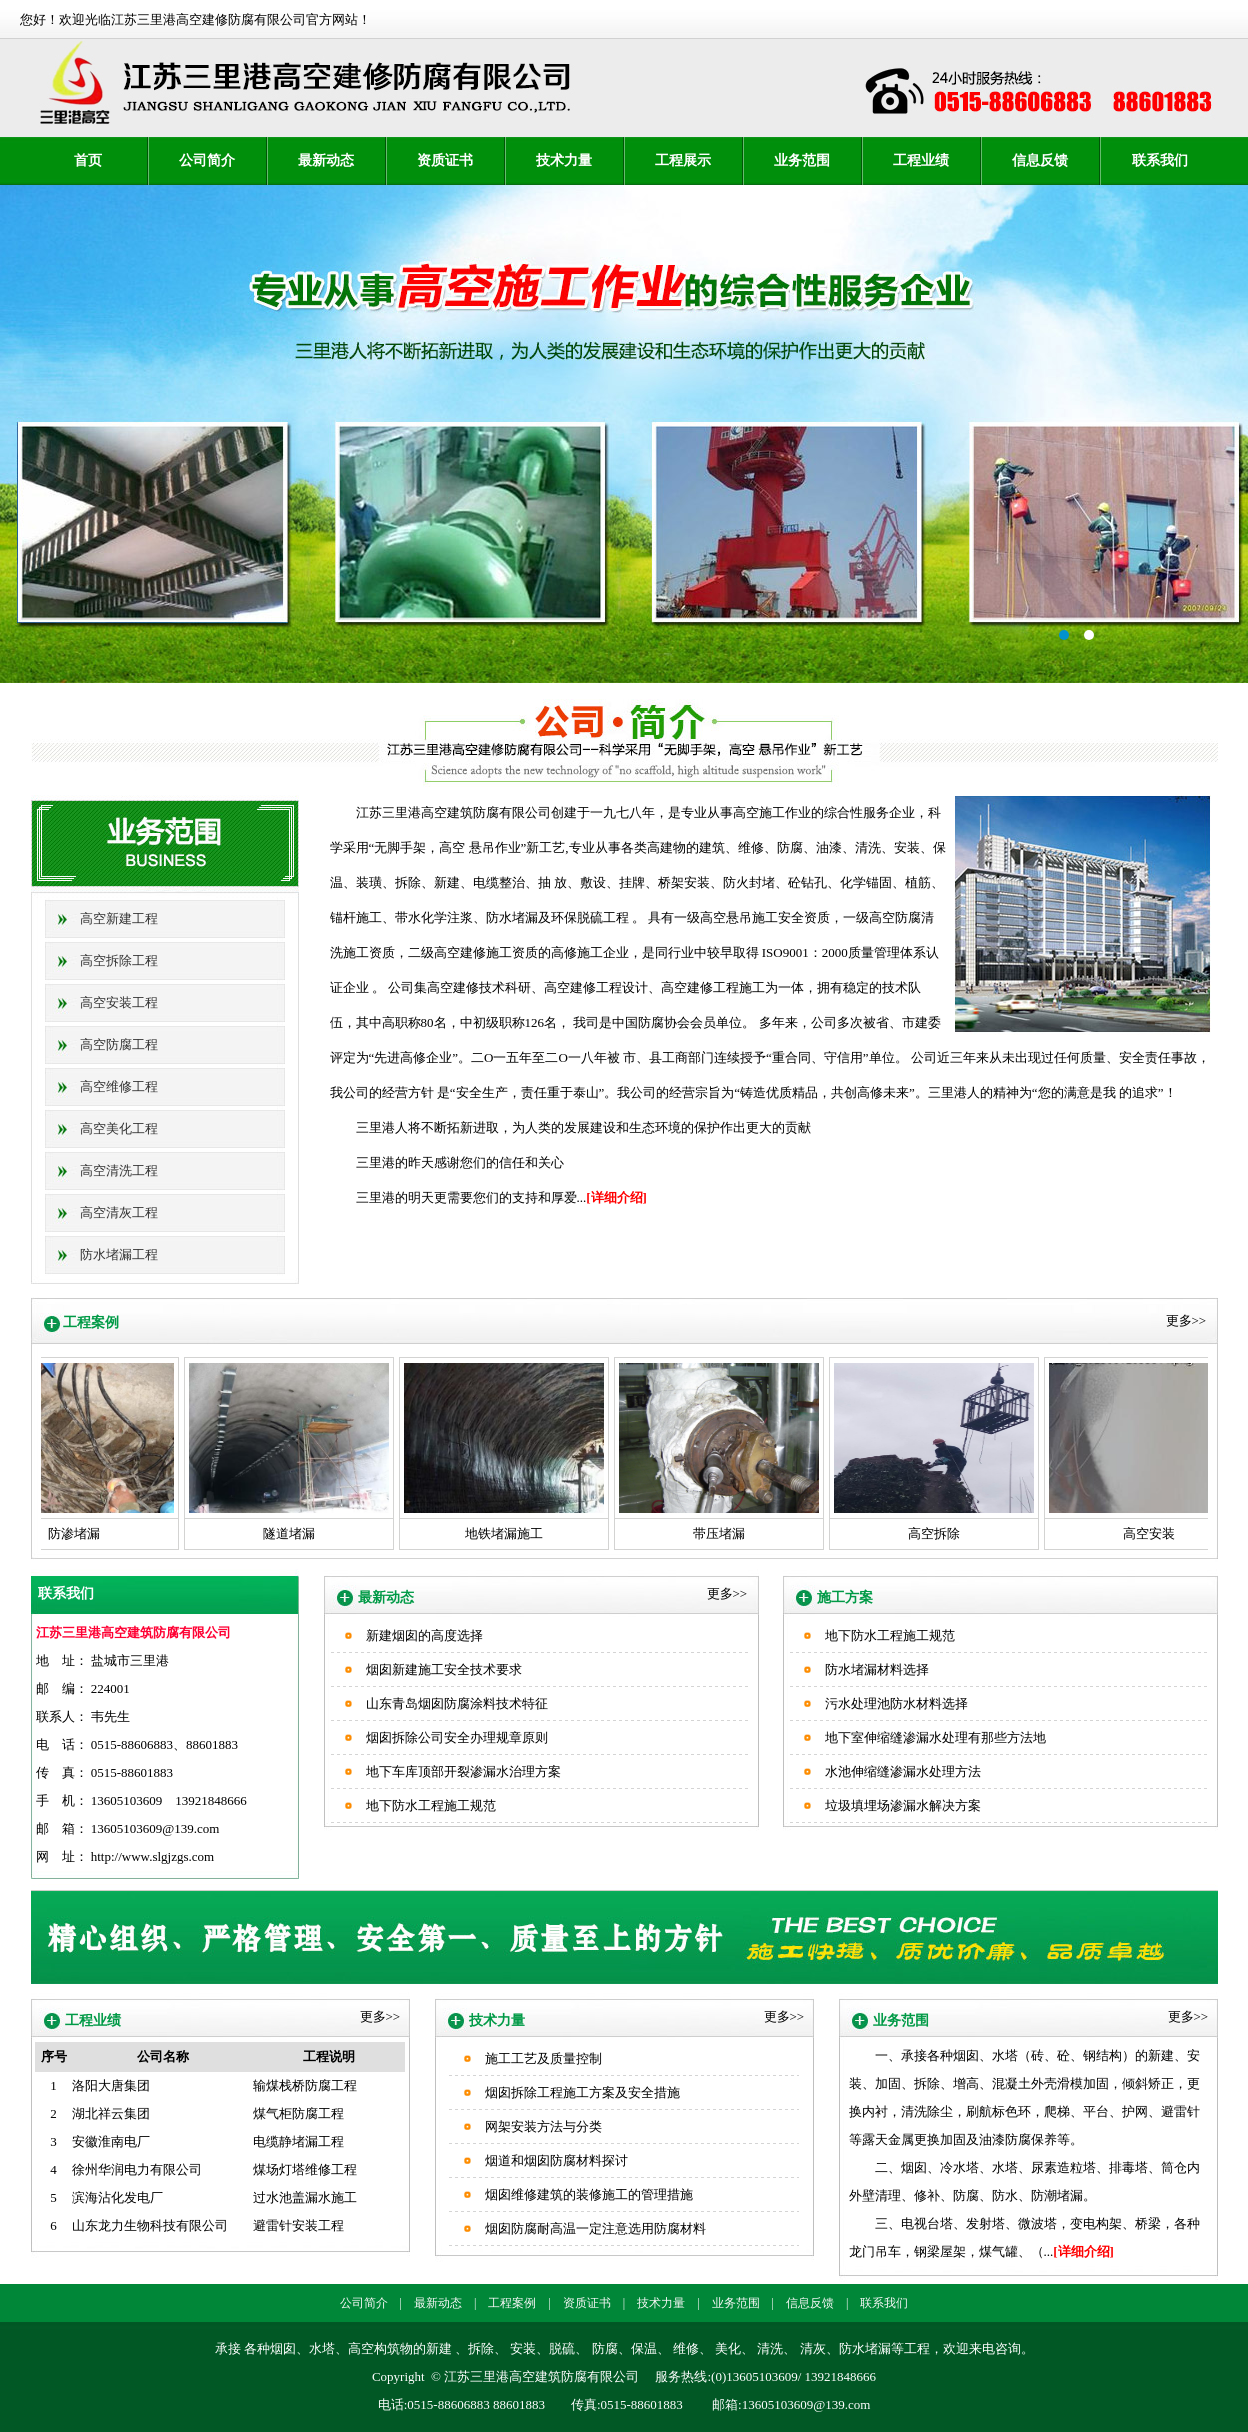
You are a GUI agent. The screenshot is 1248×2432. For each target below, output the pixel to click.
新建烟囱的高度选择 (424, 1635)
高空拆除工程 (119, 960)
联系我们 (1160, 160)
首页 (88, 160)
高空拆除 (930, 1533)
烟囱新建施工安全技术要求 (444, 1669)
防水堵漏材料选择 (877, 1669)
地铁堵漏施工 (500, 1533)
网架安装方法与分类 (543, 2126)
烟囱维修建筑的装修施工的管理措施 (589, 2194)
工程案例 (512, 2303)
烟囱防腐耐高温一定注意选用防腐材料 (595, 2228)
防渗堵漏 (70, 1533)
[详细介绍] (616, 1197)
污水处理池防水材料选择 (896, 1703)
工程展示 (683, 160)
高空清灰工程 (119, 1212)
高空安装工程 (119, 1002)
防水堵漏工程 (119, 1254)
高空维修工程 (119, 1086)
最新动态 (326, 160)
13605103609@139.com (155, 1828)
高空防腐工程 (119, 1044)
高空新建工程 (119, 918)
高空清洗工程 (119, 1170)
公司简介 (207, 160)
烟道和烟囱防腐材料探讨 (556, 2160)
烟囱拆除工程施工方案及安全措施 (582, 2092)
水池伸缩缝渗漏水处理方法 (903, 1771)
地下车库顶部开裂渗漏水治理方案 (463, 1771)
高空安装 (1145, 1533)
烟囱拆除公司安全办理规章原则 (457, 1737)
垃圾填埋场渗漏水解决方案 (903, 1805)
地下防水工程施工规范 (431, 1805)
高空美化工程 (119, 1128)
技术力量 (564, 160)
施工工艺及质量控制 (543, 2058)
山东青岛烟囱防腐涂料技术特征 (457, 1703)
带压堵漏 (715, 1533)
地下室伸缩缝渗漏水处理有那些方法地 (935, 1737)
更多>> (1186, 1320)
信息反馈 (1040, 160)
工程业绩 (921, 160)
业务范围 (802, 160)
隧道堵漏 (285, 1533)
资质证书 (445, 160)
